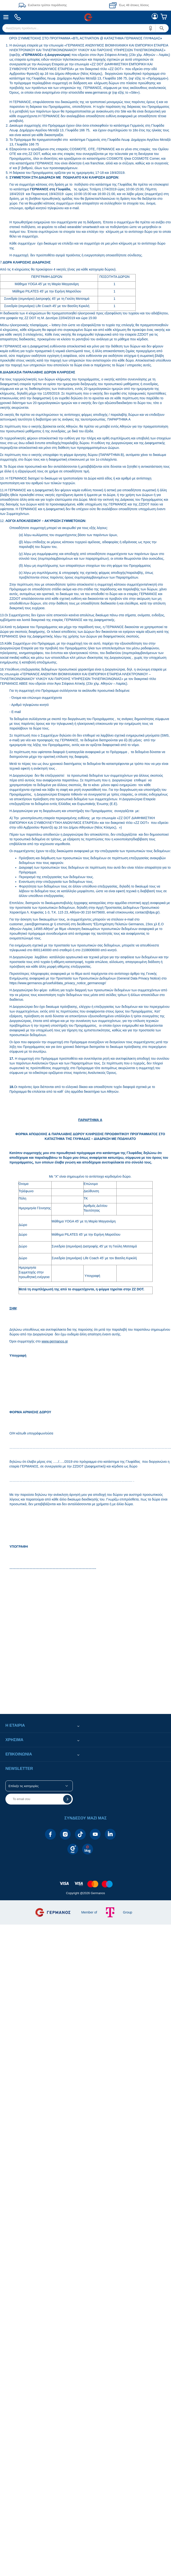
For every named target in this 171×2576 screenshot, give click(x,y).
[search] (85, 28)
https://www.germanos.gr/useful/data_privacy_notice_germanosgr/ (57, 983)
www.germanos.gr (98, 92)
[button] (150, 28)
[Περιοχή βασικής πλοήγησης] (85, 17)
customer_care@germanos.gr (31, 924)
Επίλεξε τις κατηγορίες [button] (23, 1786)
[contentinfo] (85, 1881)
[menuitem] (6, 17)
